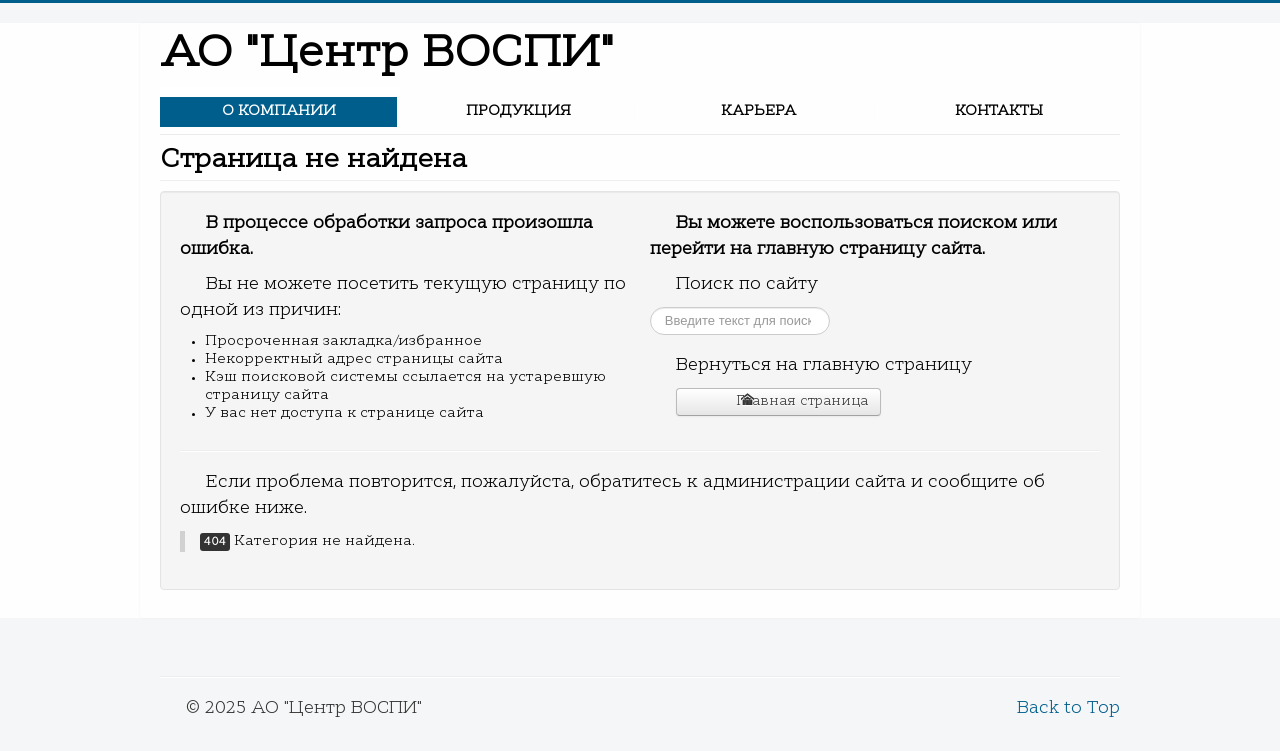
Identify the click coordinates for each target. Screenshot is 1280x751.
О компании (279, 111)
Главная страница (791, 400)
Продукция (518, 111)
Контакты (999, 111)
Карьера (758, 111)
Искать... (650, 307)
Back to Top (1068, 709)
